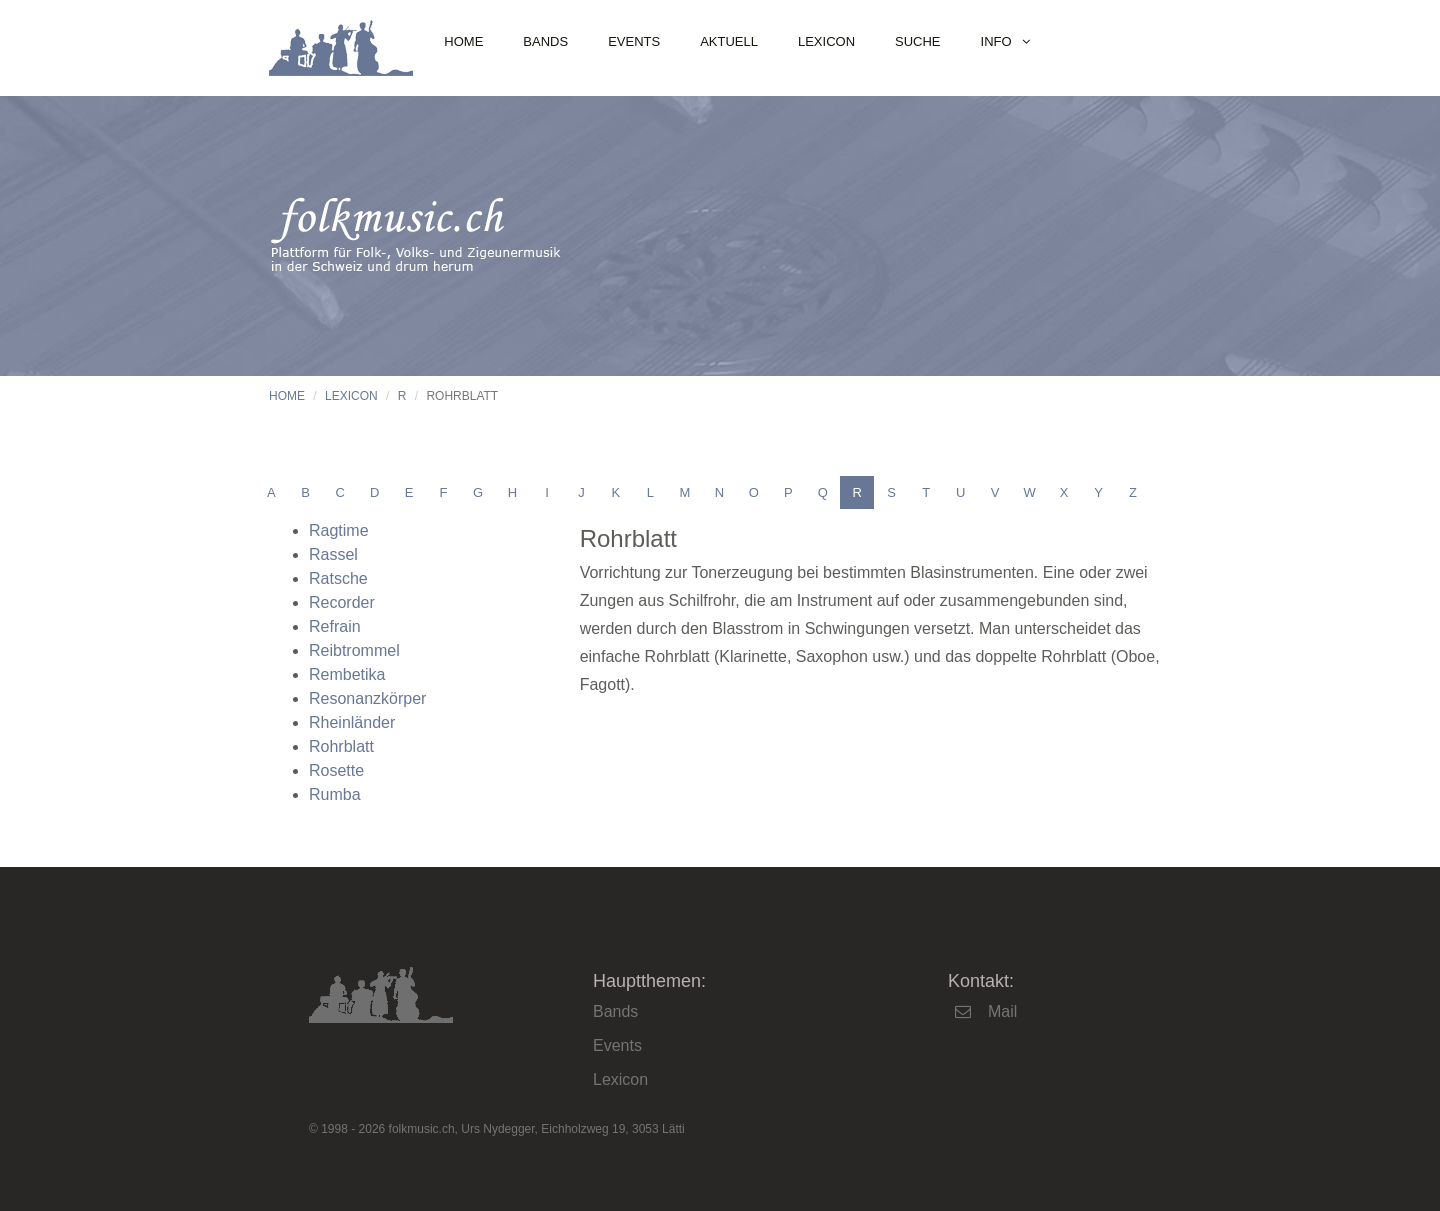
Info (996, 41)
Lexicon (826, 41)
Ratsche (338, 578)
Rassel (333, 554)
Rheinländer (352, 722)
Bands (545, 41)
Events (634, 41)
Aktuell (729, 41)
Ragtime (339, 530)
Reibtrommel (354, 650)
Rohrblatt (341, 746)
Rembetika (347, 674)
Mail (1002, 1011)
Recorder (342, 602)
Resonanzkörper (367, 698)
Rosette (336, 770)
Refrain (335, 626)
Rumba (335, 794)
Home (463, 41)
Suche (918, 41)
